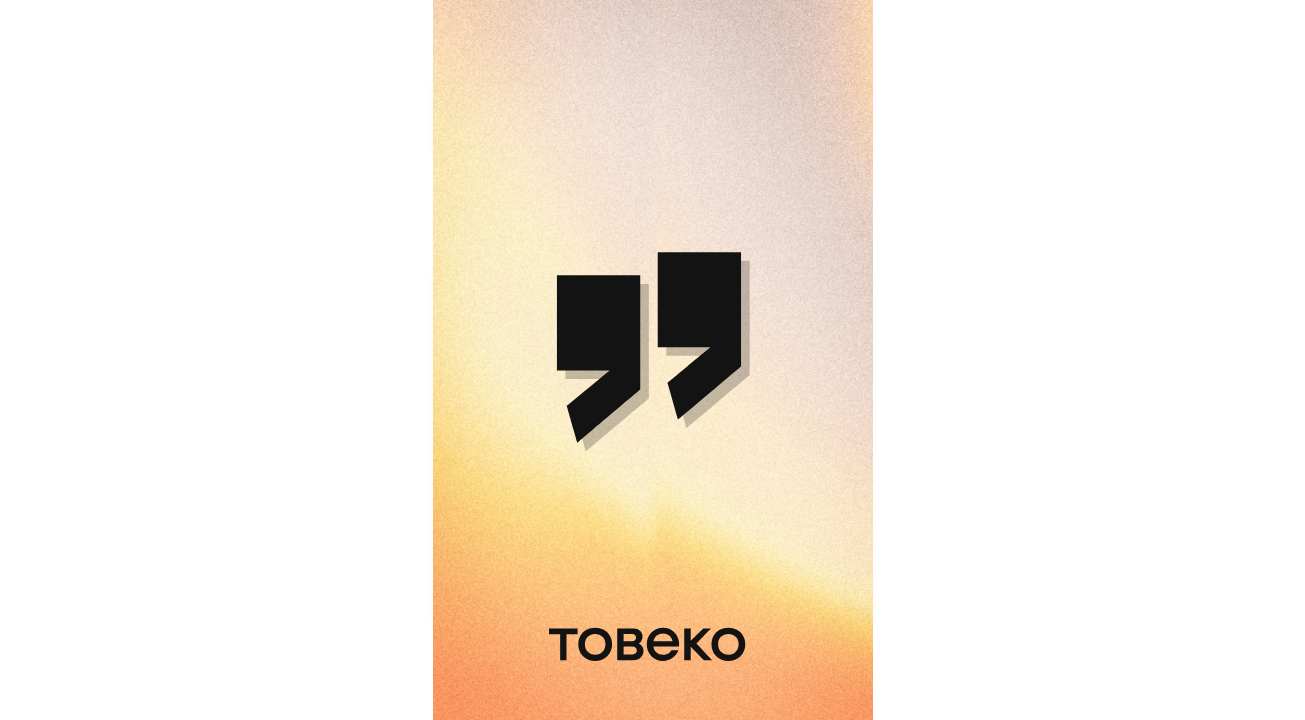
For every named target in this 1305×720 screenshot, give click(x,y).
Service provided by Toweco (769, 686)
